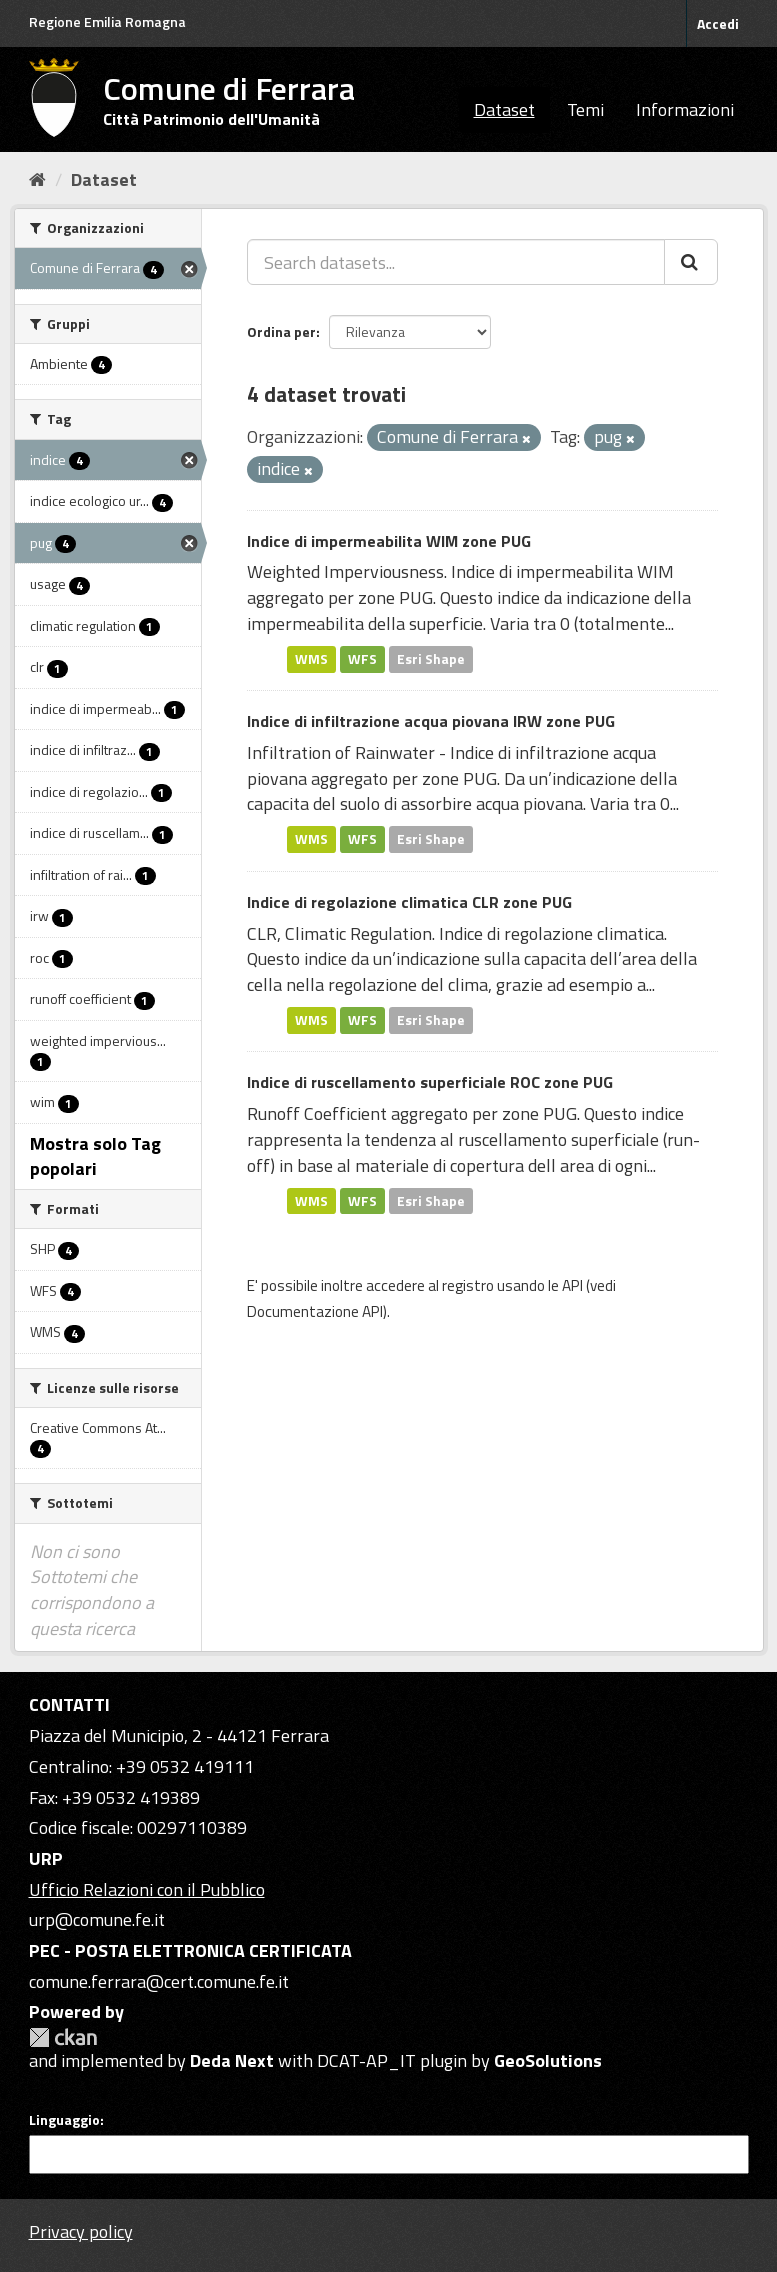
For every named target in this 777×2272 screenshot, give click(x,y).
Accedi (718, 23)
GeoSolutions (548, 2060)
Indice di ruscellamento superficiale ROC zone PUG (430, 1082)
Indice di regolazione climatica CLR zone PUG (409, 902)
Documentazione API (315, 1311)
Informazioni (685, 109)
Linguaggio (64, 2120)
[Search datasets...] (456, 262)
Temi (585, 109)
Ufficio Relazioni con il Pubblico (147, 1889)
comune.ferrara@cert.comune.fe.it (159, 1981)
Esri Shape (431, 659)
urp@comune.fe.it (97, 1919)
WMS (311, 659)
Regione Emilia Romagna (107, 21)
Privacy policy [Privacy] (81, 2231)
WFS (362, 659)
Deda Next (232, 2060)
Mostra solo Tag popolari (95, 1156)
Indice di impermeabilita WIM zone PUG (389, 541)
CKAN (63, 2037)
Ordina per (281, 331)
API (572, 1285)
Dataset (504, 109)
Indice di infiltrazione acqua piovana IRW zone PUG (431, 721)
